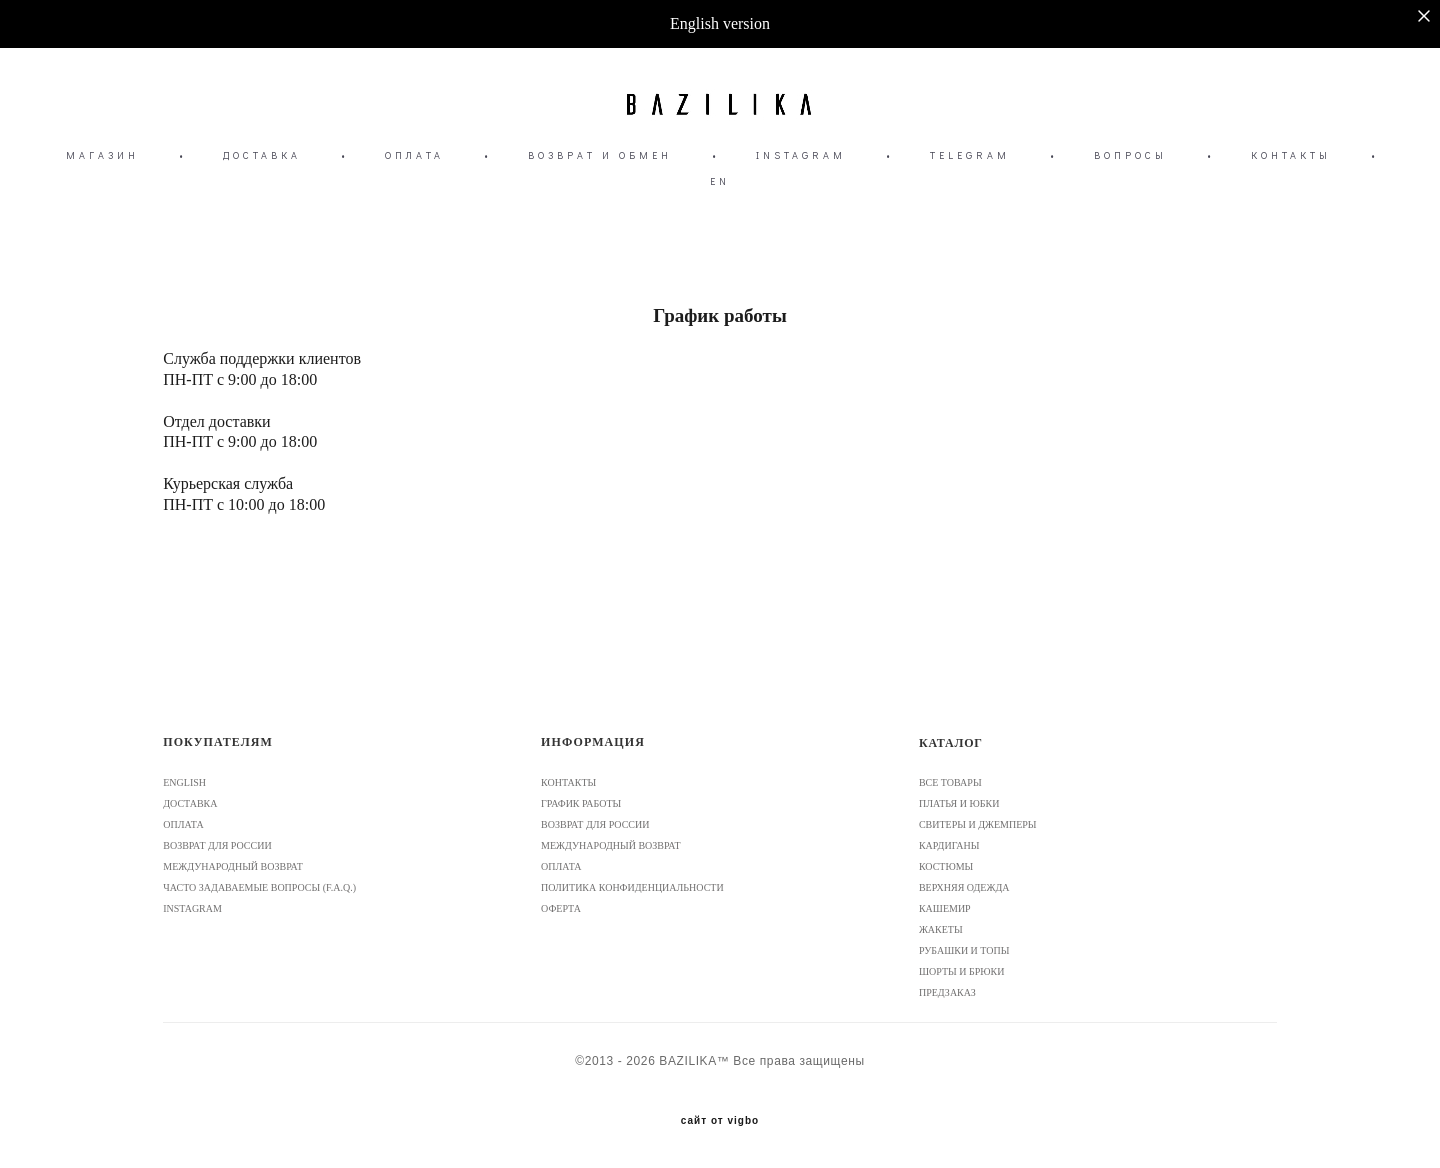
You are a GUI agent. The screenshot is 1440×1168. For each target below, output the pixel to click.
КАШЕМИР (945, 908)
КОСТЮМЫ (946, 866)
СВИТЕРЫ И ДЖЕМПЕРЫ (978, 824)
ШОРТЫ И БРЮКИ (962, 971)
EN (720, 181)
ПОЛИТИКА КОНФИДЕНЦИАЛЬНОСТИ (632, 887)
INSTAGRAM (801, 155)
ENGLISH (184, 782)
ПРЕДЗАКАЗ (947, 992)
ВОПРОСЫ (1130, 155)
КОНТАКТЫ (1291, 155)
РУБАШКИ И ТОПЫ (964, 950)
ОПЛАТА (414, 155)
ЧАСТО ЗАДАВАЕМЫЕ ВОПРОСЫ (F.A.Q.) (259, 887)
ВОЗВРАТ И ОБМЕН (600, 155)
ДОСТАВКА (262, 155)
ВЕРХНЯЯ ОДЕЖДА (964, 887)
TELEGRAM (970, 155)
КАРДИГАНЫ (949, 845)
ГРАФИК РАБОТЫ (581, 803)
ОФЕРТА (561, 908)
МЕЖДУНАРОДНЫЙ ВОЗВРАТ (233, 866)
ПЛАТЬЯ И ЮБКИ (959, 803)
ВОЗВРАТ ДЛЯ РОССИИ (217, 845)
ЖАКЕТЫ (941, 929)
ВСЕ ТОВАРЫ (950, 782)
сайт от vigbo (720, 1121)
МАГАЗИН (102, 155)
